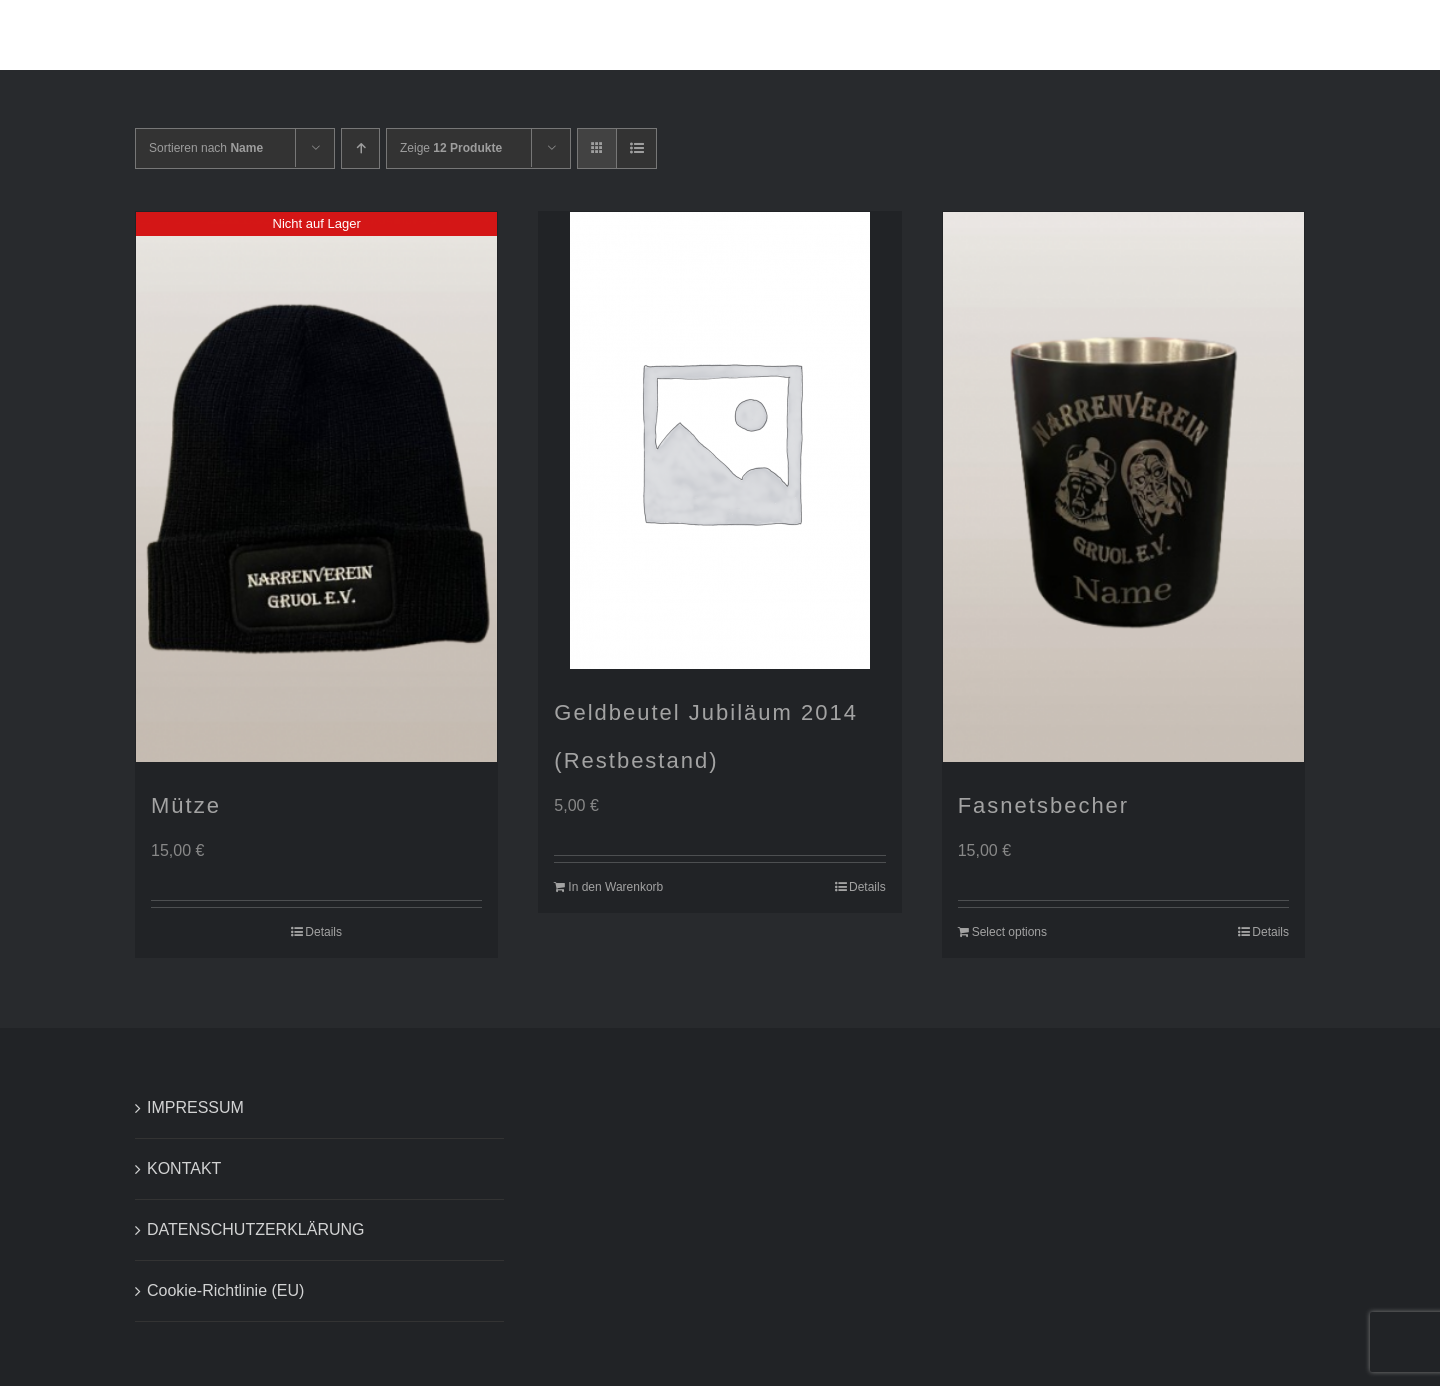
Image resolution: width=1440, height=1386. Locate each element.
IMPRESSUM (195, 1107)
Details (323, 932)
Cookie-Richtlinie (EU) (225, 1290)
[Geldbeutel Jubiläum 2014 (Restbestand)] (719, 440)
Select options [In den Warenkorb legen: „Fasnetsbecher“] (1009, 932)
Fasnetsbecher (1044, 805)
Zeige (451, 148)
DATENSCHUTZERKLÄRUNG (256, 1229)
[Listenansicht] (636, 148)
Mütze (186, 805)
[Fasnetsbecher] (1123, 487)
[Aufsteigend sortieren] (360, 148)
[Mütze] (316, 487)
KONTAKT (184, 1168)
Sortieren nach (206, 148)
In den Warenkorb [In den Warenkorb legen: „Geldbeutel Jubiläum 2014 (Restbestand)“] (615, 887)
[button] (1345, 35)
